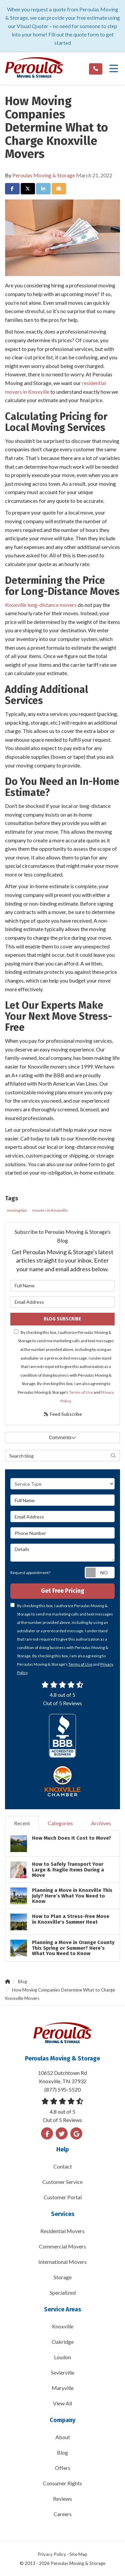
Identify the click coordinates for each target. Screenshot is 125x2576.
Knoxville (62, 2326)
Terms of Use (81, 1392)
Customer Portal (63, 2197)
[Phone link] (95, 69)
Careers (63, 2514)
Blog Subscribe (62, 1319)
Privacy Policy (52, 2554)
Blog (62, 2452)
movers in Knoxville (50, 1210)
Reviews (62, 2498)
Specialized (63, 2292)
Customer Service (62, 2182)
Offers (62, 2468)
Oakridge (63, 2341)
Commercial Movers (62, 2246)
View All (62, 2403)
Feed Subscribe (62, 1414)
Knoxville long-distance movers (41, 605)
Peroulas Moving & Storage (43, 175)
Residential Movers (62, 2231)
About (62, 2437)
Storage (63, 2277)
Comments (62, 1437)
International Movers (62, 2262)
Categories (60, 1823)
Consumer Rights (62, 2483)
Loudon (62, 2357)
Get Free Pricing (62, 1590)
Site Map (78, 2554)
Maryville (63, 2388)
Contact (62, 2166)
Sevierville (62, 2372)
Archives (101, 1823)
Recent (22, 1823)
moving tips (17, 1210)
